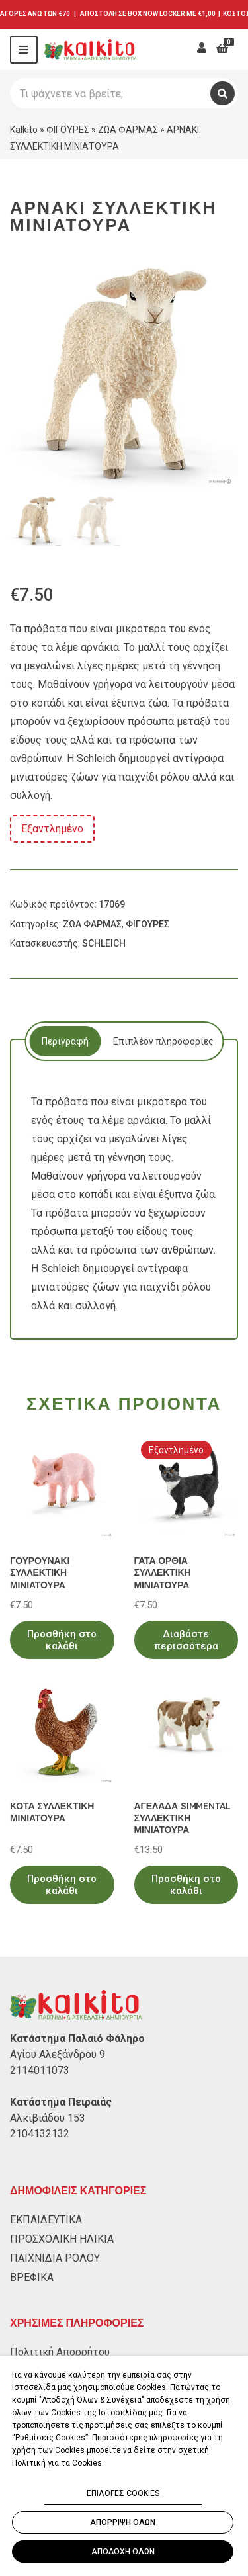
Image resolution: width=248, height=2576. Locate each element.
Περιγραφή (65, 1041)
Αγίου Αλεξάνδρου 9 (57, 2054)
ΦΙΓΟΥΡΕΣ (67, 129)
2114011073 (39, 2070)
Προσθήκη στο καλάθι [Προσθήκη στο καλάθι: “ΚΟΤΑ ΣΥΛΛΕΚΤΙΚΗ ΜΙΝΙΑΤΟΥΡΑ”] (62, 1885)
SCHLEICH (104, 943)
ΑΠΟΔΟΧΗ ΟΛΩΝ (123, 2551)
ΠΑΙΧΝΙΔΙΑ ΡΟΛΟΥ (55, 2258)
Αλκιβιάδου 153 (47, 2118)
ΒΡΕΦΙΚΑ (32, 2277)
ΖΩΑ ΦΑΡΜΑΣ (128, 129)
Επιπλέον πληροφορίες (163, 1041)
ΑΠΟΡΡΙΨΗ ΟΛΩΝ (122, 2522)
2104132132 (39, 2133)
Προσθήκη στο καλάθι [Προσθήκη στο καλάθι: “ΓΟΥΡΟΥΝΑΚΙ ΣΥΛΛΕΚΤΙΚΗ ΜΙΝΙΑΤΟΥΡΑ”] (62, 1640)
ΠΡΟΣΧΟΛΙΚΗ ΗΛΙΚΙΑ (62, 2239)
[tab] (65, 1041)
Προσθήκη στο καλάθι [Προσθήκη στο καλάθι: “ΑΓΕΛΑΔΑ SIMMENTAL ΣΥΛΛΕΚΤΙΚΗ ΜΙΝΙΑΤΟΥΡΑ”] (186, 1885)
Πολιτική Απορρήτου (60, 2352)
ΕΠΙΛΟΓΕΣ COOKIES (123, 2493)
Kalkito (24, 129)
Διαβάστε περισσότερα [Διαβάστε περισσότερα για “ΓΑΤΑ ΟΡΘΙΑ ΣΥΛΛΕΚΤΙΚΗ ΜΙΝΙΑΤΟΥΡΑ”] (186, 1640)
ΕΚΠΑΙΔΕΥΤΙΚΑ (46, 2219)
